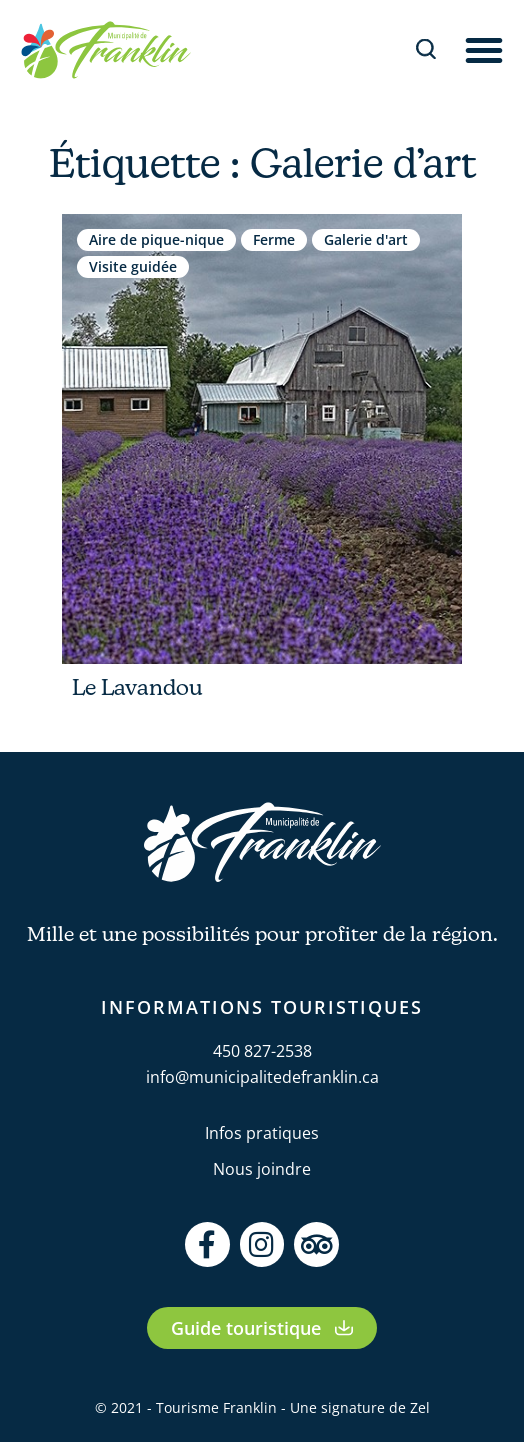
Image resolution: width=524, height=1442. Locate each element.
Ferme (274, 239)
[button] (484, 50)
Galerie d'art (366, 239)
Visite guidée (133, 266)
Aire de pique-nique (156, 239)
